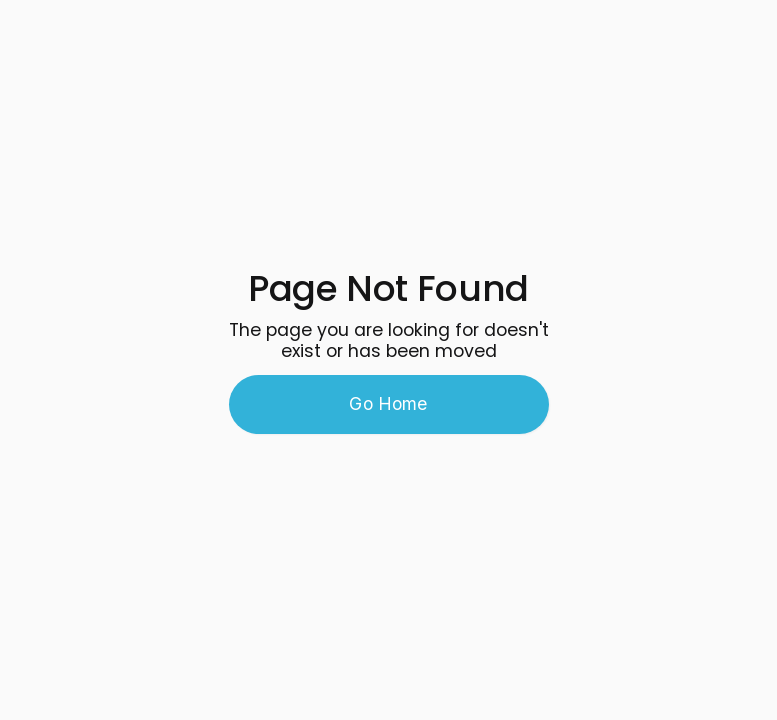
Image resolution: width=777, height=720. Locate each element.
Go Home (388, 403)
